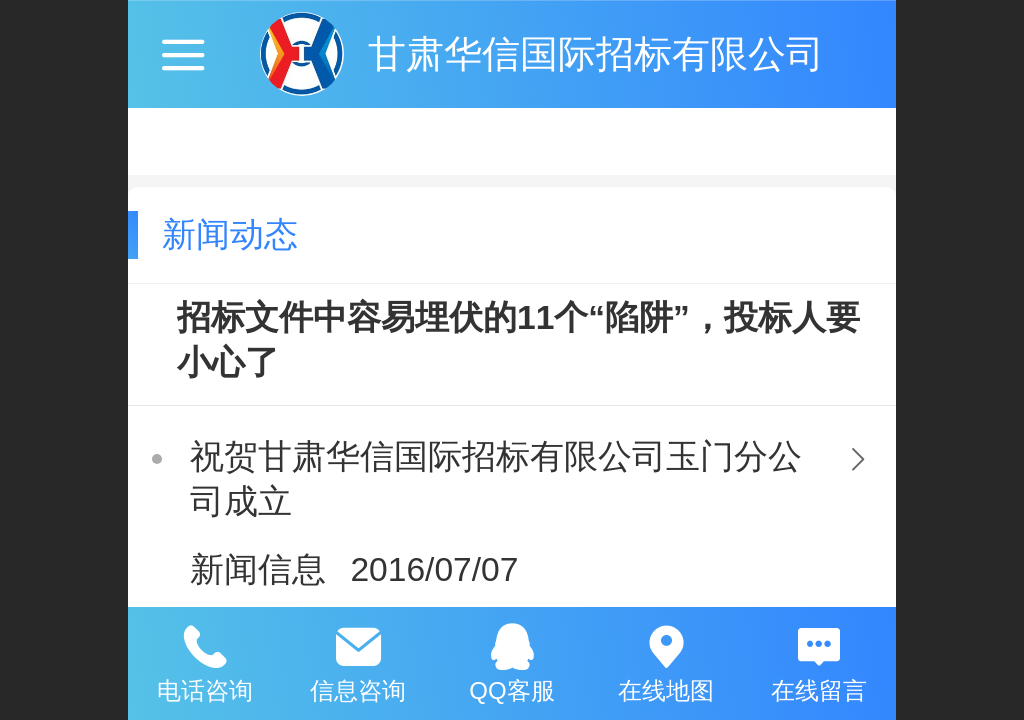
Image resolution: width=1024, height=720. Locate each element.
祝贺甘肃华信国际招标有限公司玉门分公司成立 (496, 479)
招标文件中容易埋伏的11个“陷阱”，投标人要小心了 (518, 340)
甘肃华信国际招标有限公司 (596, 53)
